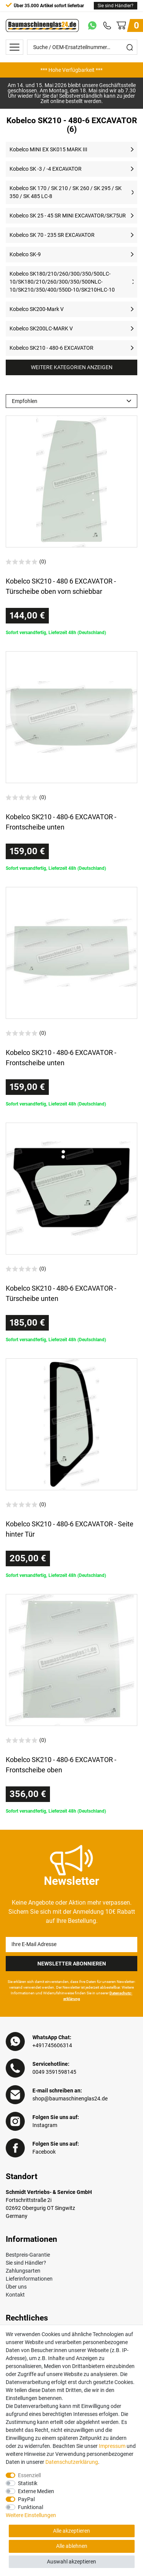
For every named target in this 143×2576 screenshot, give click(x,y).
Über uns (16, 2287)
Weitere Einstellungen (31, 2515)
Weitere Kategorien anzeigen (71, 367)
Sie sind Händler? (115, 5)
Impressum (112, 2446)
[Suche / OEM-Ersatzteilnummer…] (74, 47)
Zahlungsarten (23, 2271)
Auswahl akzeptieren (71, 2562)
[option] (71, 70)
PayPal (26, 2499)
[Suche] (129, 47)
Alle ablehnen (71, 2546)
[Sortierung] (71, 401)
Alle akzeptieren (71, 2531)
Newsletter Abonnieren (71, 1964)
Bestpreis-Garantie (28, 2255)
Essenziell (29, 2475)
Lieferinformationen (29, 2279)
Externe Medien (36, 2491)
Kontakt (15, 2295)
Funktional (30, 2507)
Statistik (27, 2483)
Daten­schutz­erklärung (71, 2462)
